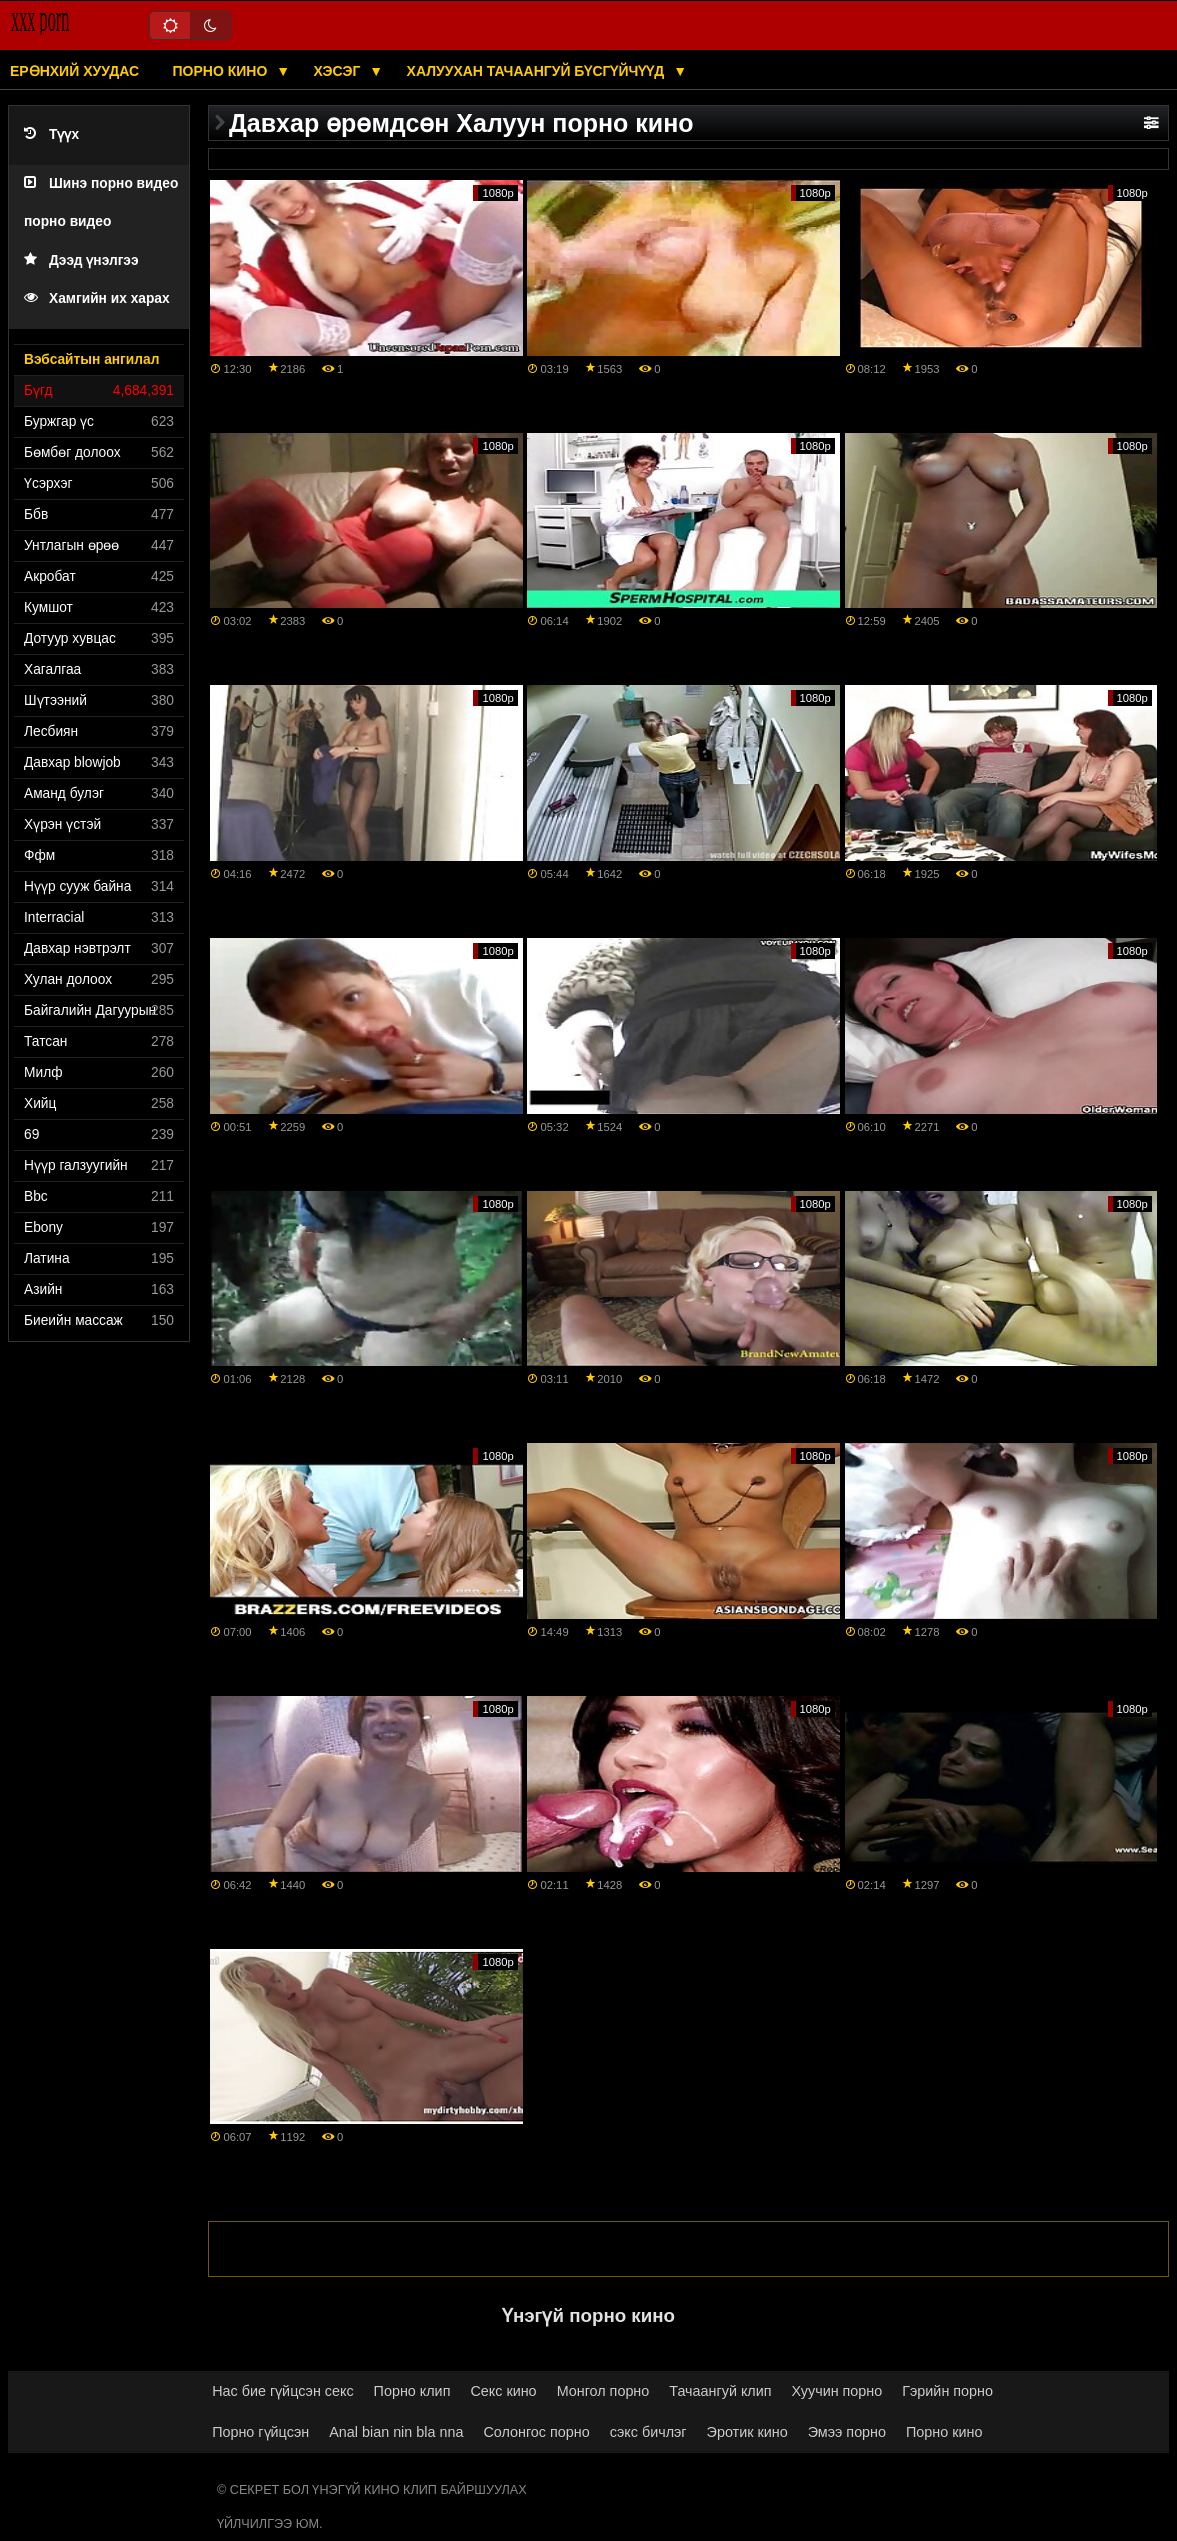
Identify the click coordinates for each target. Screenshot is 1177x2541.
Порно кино (222, 71)
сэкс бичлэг (648, 2432)
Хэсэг (339, 71)
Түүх (51, 134)
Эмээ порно (847, 2432)
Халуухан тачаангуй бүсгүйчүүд (538, 71)
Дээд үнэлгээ (81, 260)
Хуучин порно (837, 2391)
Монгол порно (603, 2391)
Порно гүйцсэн (260, 2432)
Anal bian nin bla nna (396, 2432)
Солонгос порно (536, 2432)
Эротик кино (747, 2432)
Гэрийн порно (947, 2391)
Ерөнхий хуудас (74, 71)
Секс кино (503, 2391)
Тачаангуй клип (720, 2391)
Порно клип (412, 2391)
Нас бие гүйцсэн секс (282, 2391)
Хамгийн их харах (97, 298)
